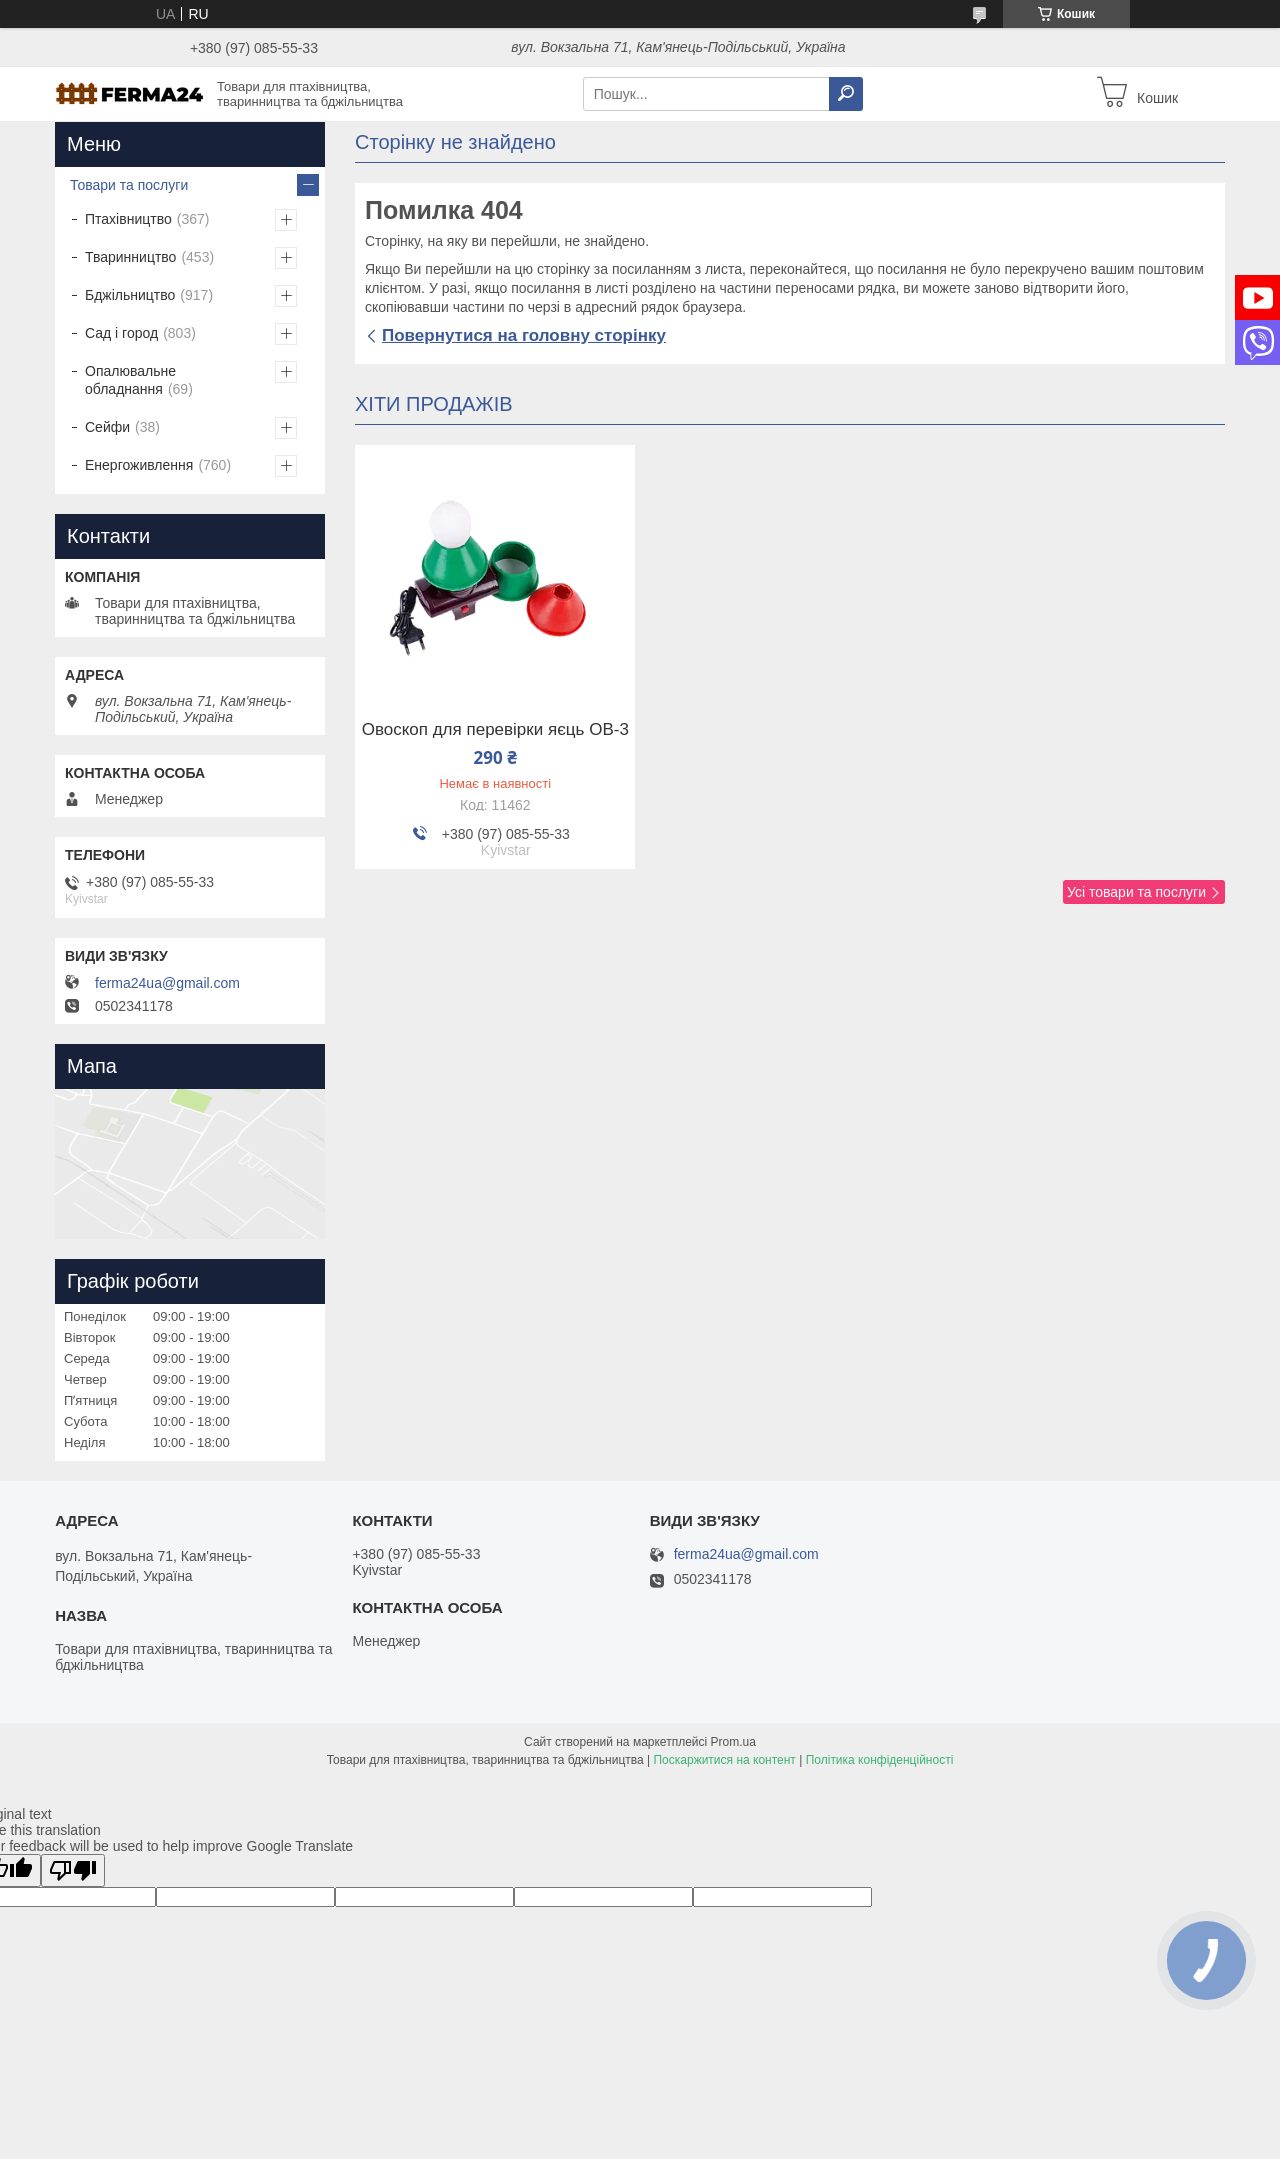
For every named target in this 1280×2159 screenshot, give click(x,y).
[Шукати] (846, 94)
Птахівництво (128, 219)
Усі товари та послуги (1136, 892)
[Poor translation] (73, 1870)
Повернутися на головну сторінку (524, 335)
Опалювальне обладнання (130, 380)
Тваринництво (130, 257)
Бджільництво (130, 295)
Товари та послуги (129, 185)
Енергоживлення (139, 465)
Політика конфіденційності (880, 1760)
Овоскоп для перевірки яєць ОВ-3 (495, 730)
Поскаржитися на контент (724, 1760)
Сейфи (107, 427)
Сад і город (121, 333)
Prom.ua (733, 1742)
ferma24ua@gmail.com (167, 983)
